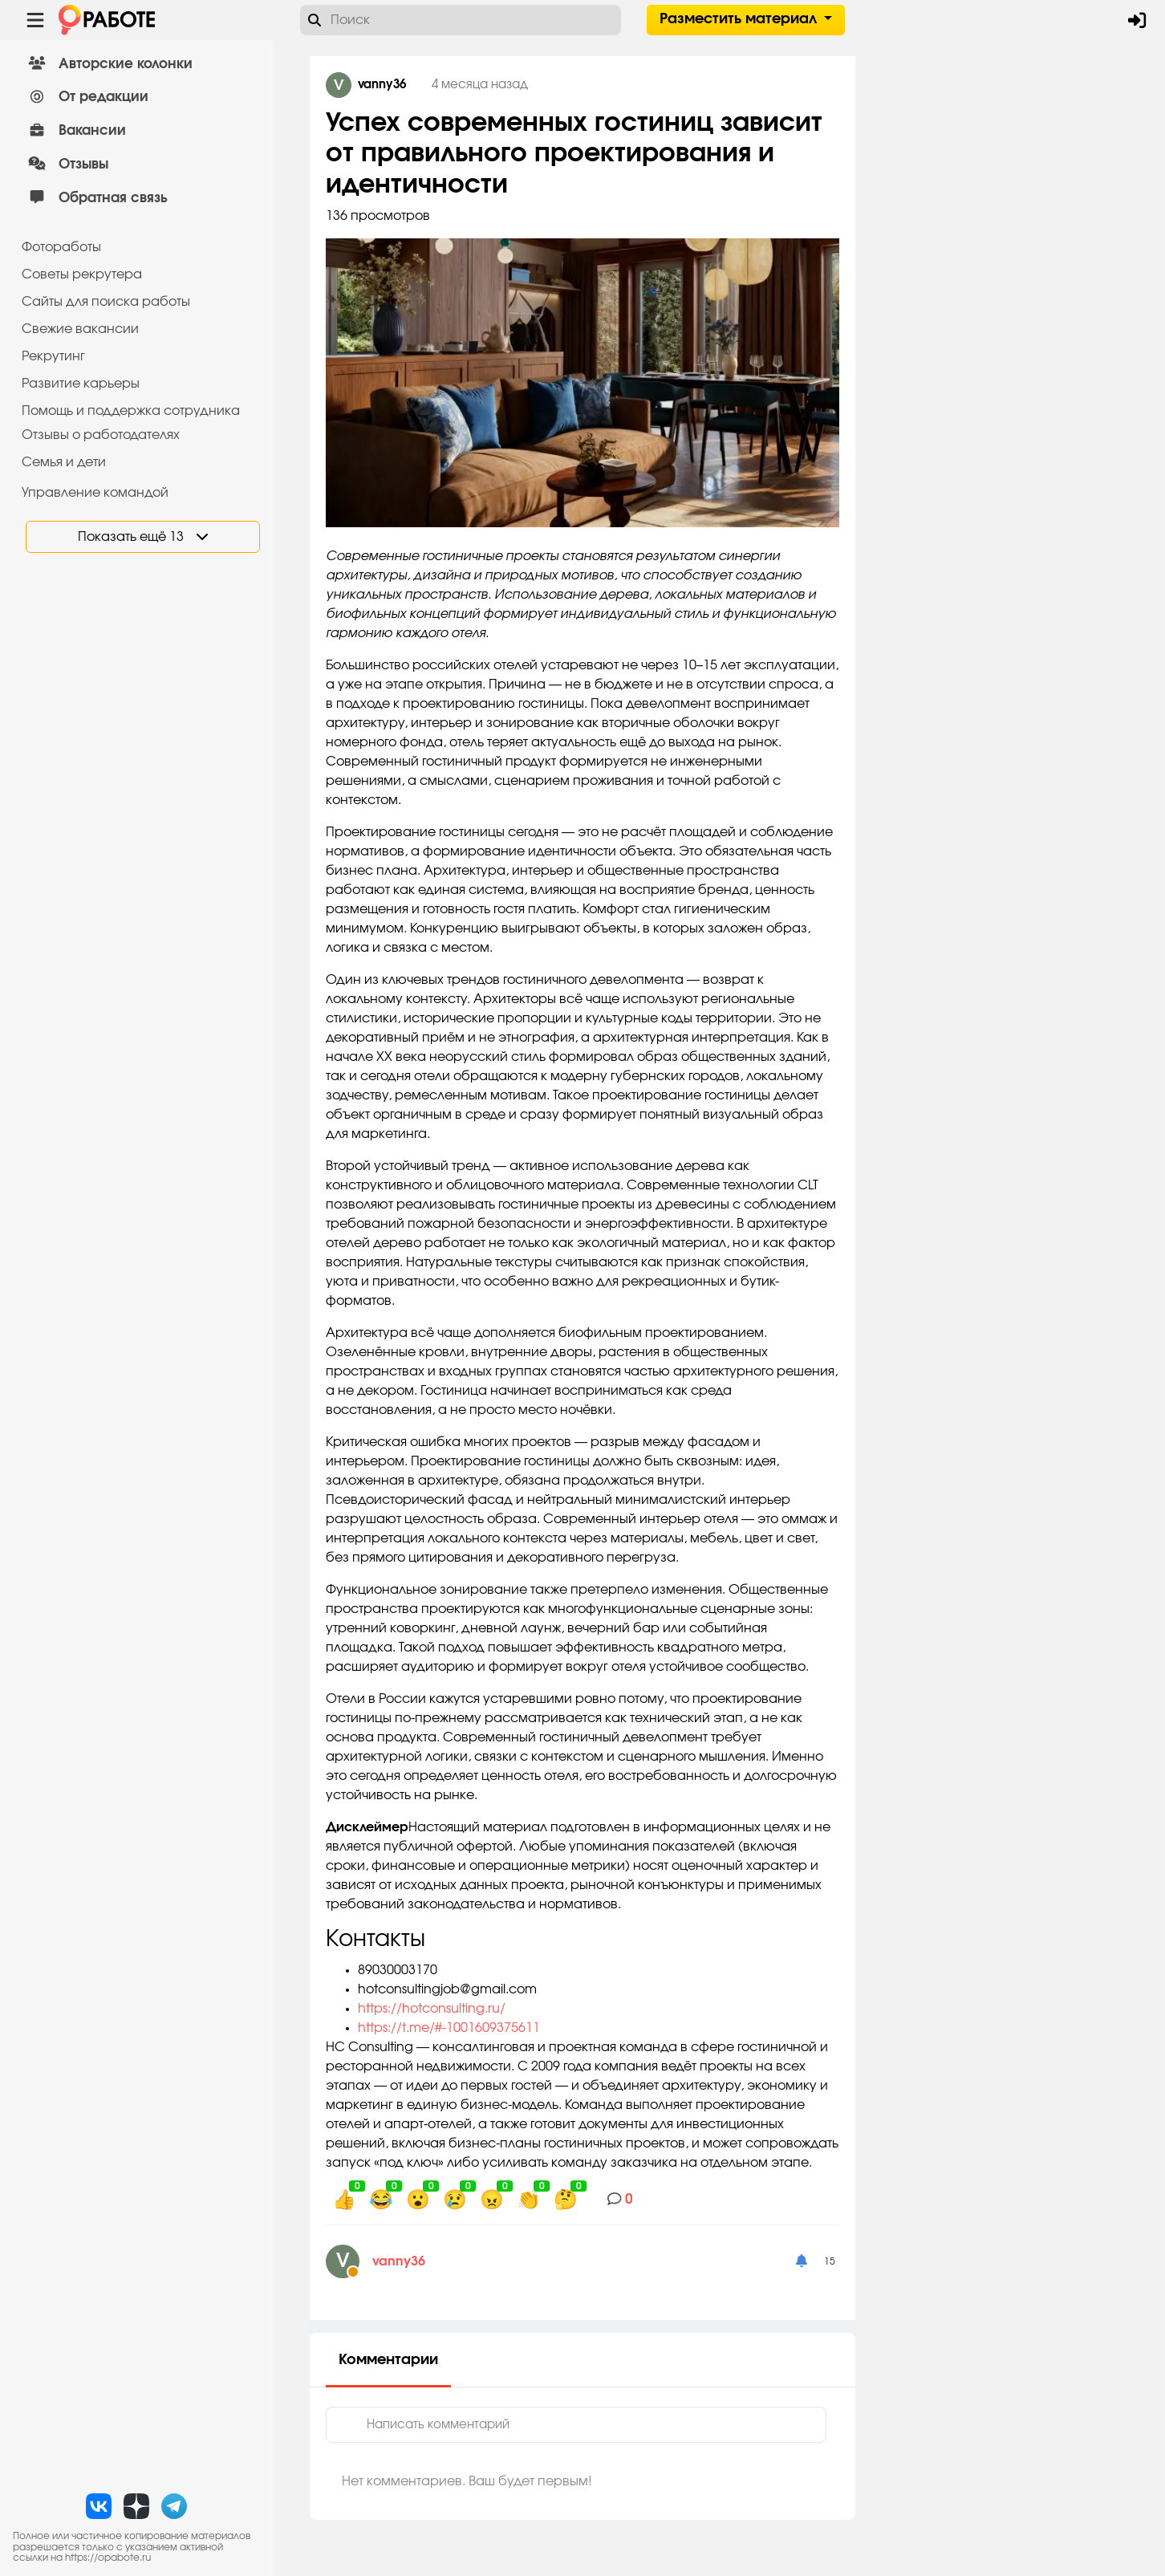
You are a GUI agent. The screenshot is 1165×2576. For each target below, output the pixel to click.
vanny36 (398, 2261)
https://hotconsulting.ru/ (431, 2008)
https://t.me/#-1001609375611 (449, 2027)
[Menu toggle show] (35, 20)
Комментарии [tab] (388, 2360)
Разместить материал (740, 19)
